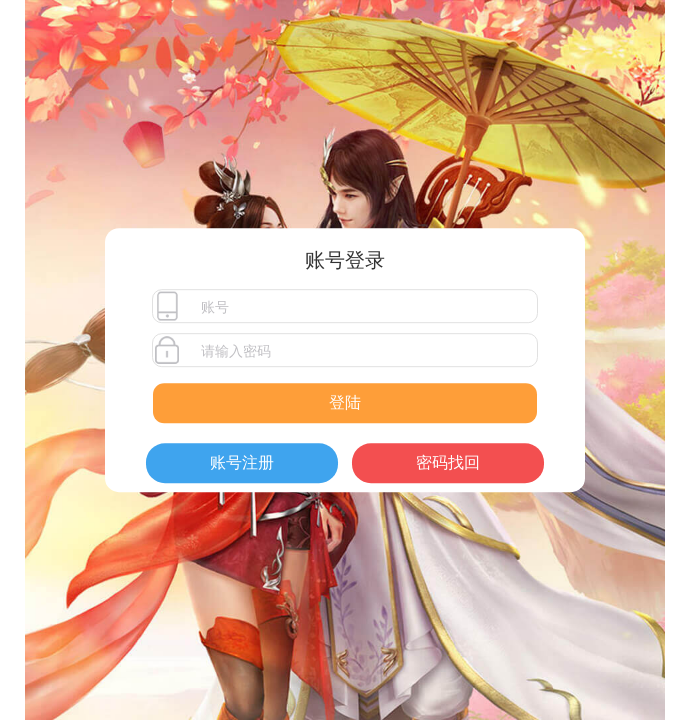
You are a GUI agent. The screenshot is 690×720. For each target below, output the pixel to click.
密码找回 (448, 462)
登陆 (345, 402)
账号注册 (242, 462)
